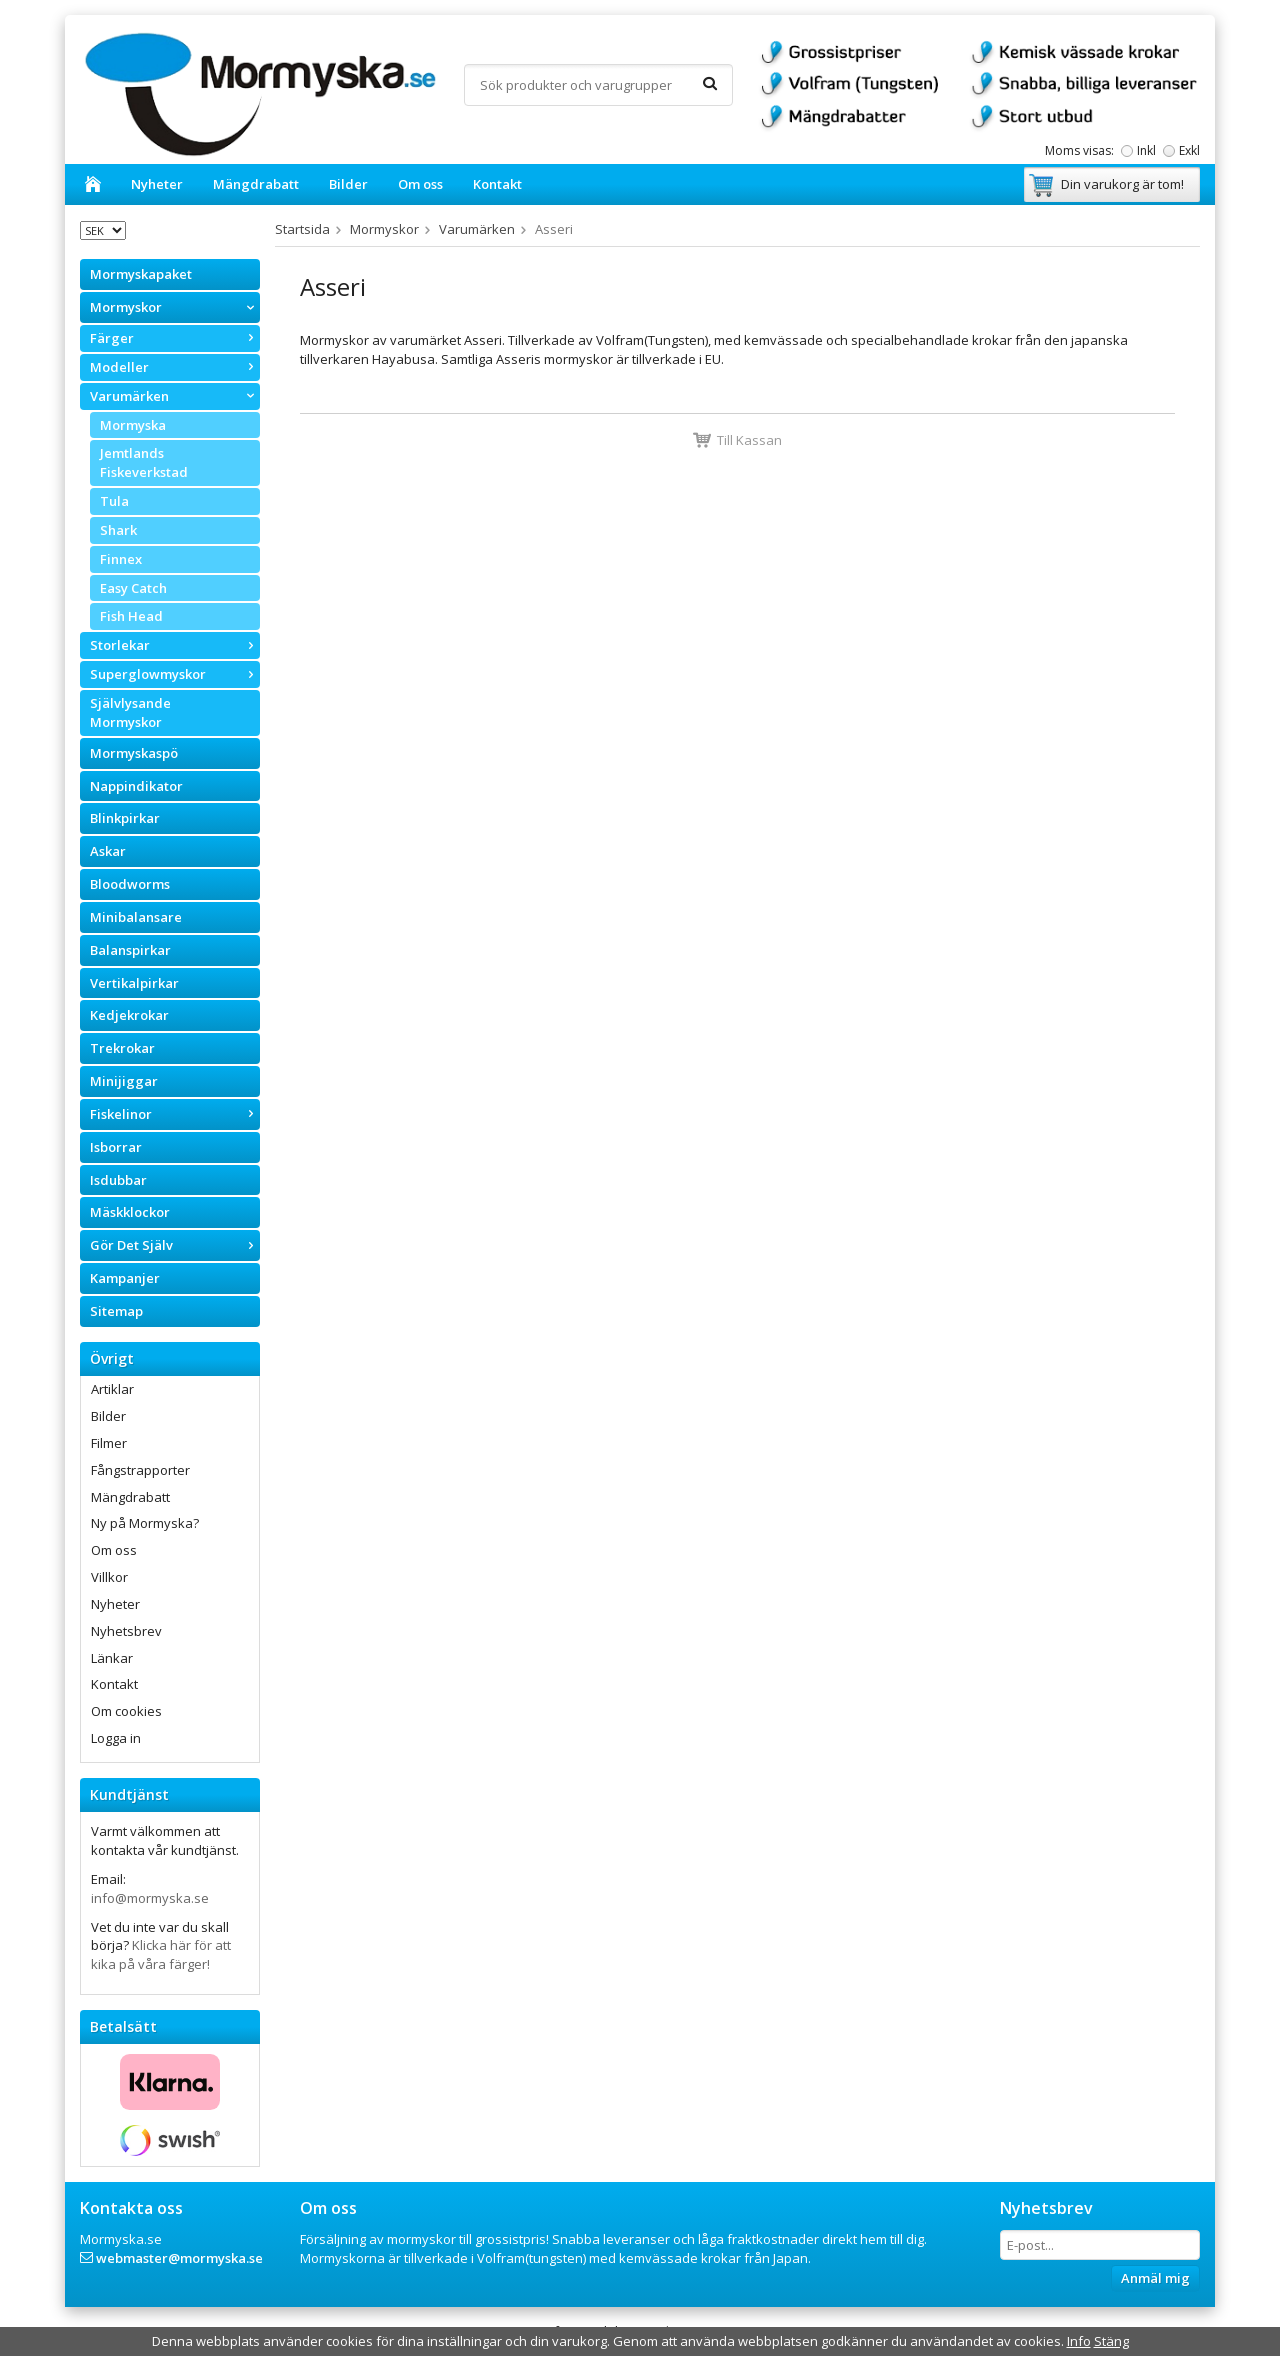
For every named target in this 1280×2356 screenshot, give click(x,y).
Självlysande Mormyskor (130, 712)
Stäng (1111, 2341)
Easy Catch (133, 588)
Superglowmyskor (175, 674)
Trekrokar (122, 1048)
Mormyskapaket (141, 274)
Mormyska (133, 425)
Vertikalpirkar (134, 983)
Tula (114, 501)
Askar (108, 851)
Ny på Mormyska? (145, 1523)
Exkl (1189, 150)
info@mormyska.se (150, 1898)
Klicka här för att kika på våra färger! (161, 1954)
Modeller (175, 367)
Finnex (121, 559)
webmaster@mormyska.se (179, 2258)
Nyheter (157, 184)
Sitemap (116, 1311)
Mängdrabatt (256, 184)
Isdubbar (118, 1180)
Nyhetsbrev (126, 1631)
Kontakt (497, 184)
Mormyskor (175, 307)
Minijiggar (124, 1081)
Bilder (348, 184)
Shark (118, 530)
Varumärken (175, 396)
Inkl (1146, 150)
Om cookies (126, 1711)
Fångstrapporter (140, 1470)
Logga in (116, 1738)
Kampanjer (125, 1278)
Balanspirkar (130, 950)
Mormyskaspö (134, 753)
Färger (175, 338)
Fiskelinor (175, 1114)
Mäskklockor (130, 1212)
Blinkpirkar (125, 818)
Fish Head (131, 616)
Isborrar (116, 1147)
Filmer (109, 1443)
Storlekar (175, 645)
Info (1079, 2341)
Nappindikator (136, 786)
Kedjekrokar (129, 1015)
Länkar (112, 1658)
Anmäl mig (1155, 2278)
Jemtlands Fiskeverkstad (144, 462)
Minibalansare (136, 917)
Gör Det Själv (175, 1245)
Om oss (420, 184)
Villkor (109, 1577)
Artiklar (112, 1389)
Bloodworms (130, 884)
